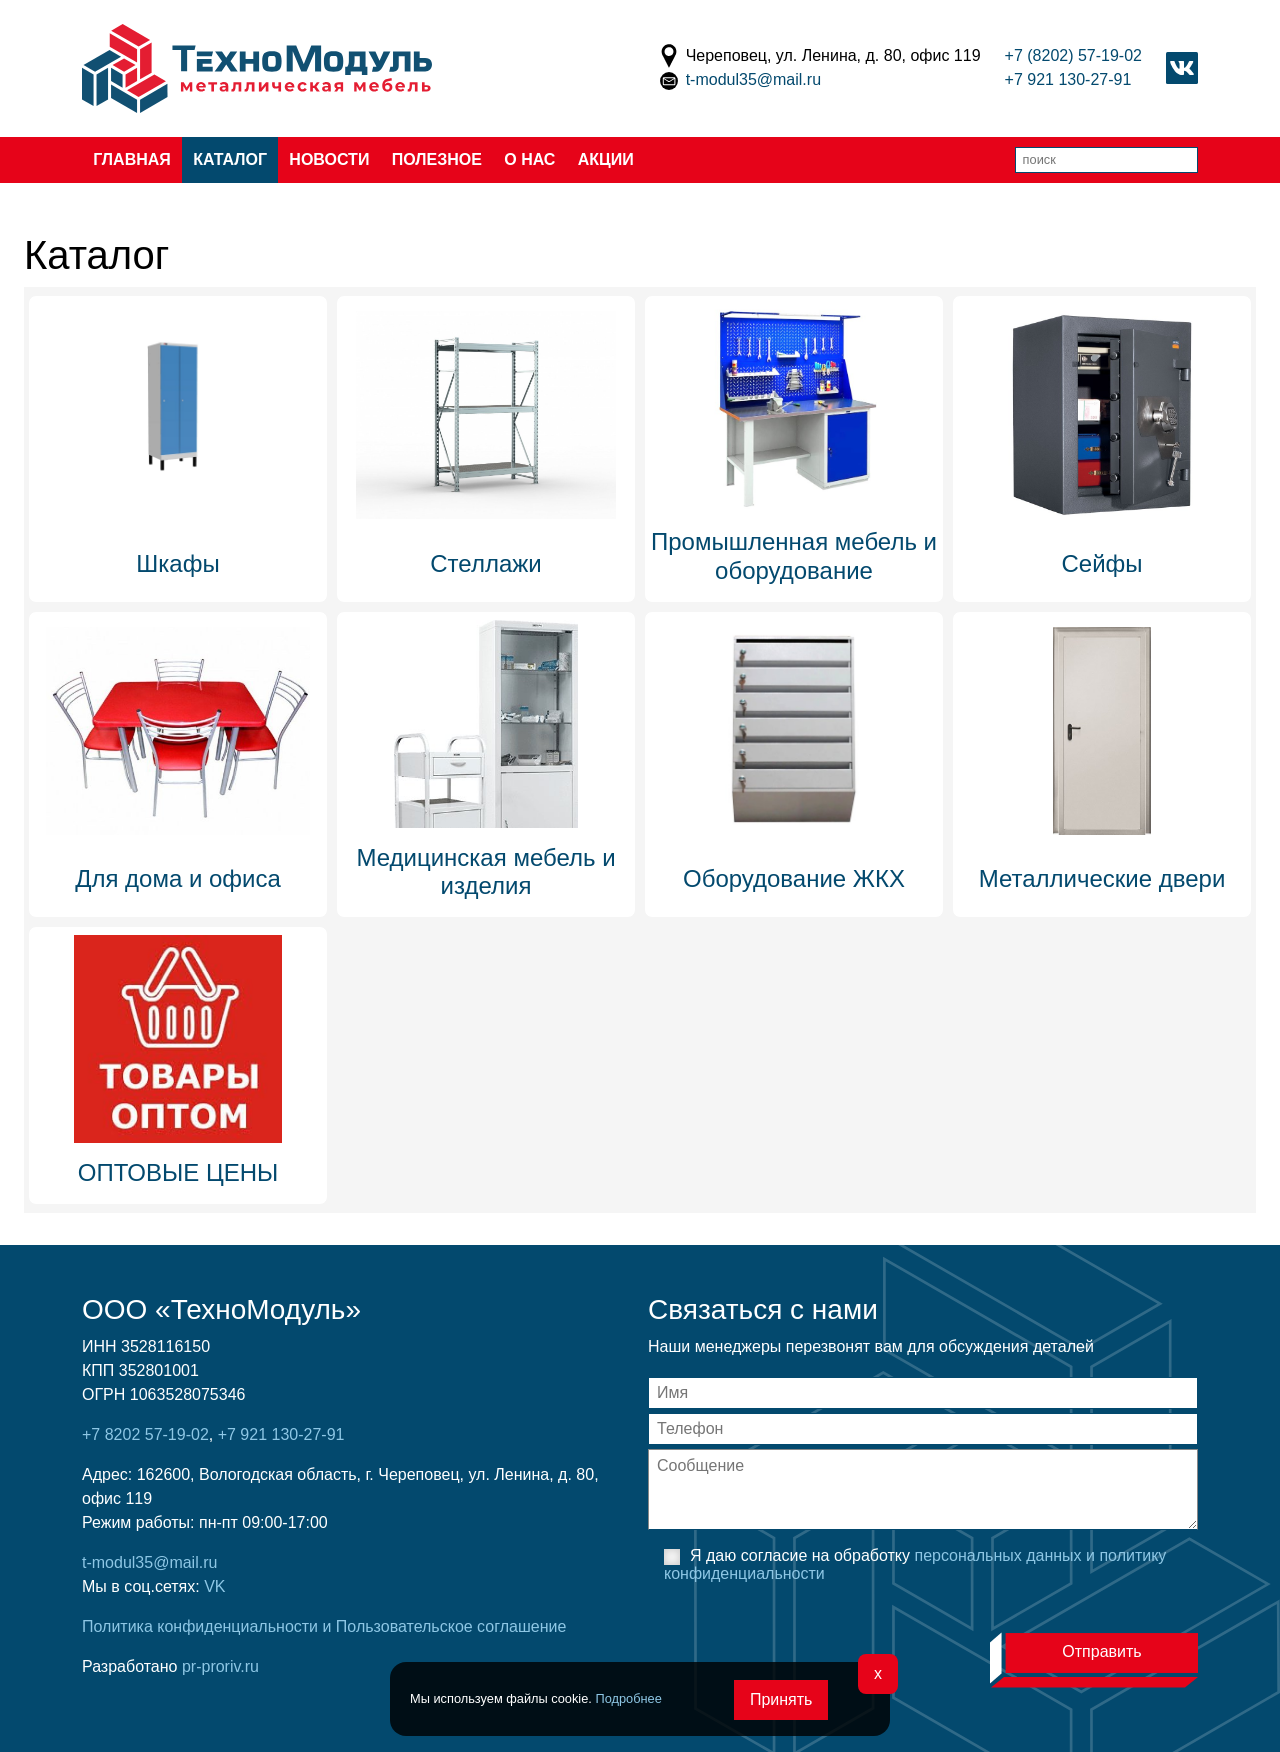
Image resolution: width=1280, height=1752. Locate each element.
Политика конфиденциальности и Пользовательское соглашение (324, 1626)
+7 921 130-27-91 (1068, 79)
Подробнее (628, 1698)
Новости (329, 159)
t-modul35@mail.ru (753, 79)
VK (214, 1586)
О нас (529, 159)
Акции (606, 159)
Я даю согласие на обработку (915, 1564)
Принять (781, 1699)
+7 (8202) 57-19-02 (1073, 55)
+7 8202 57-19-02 (145, 1434)
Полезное (437, 159)
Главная (132, 159)
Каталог (230, 159)
